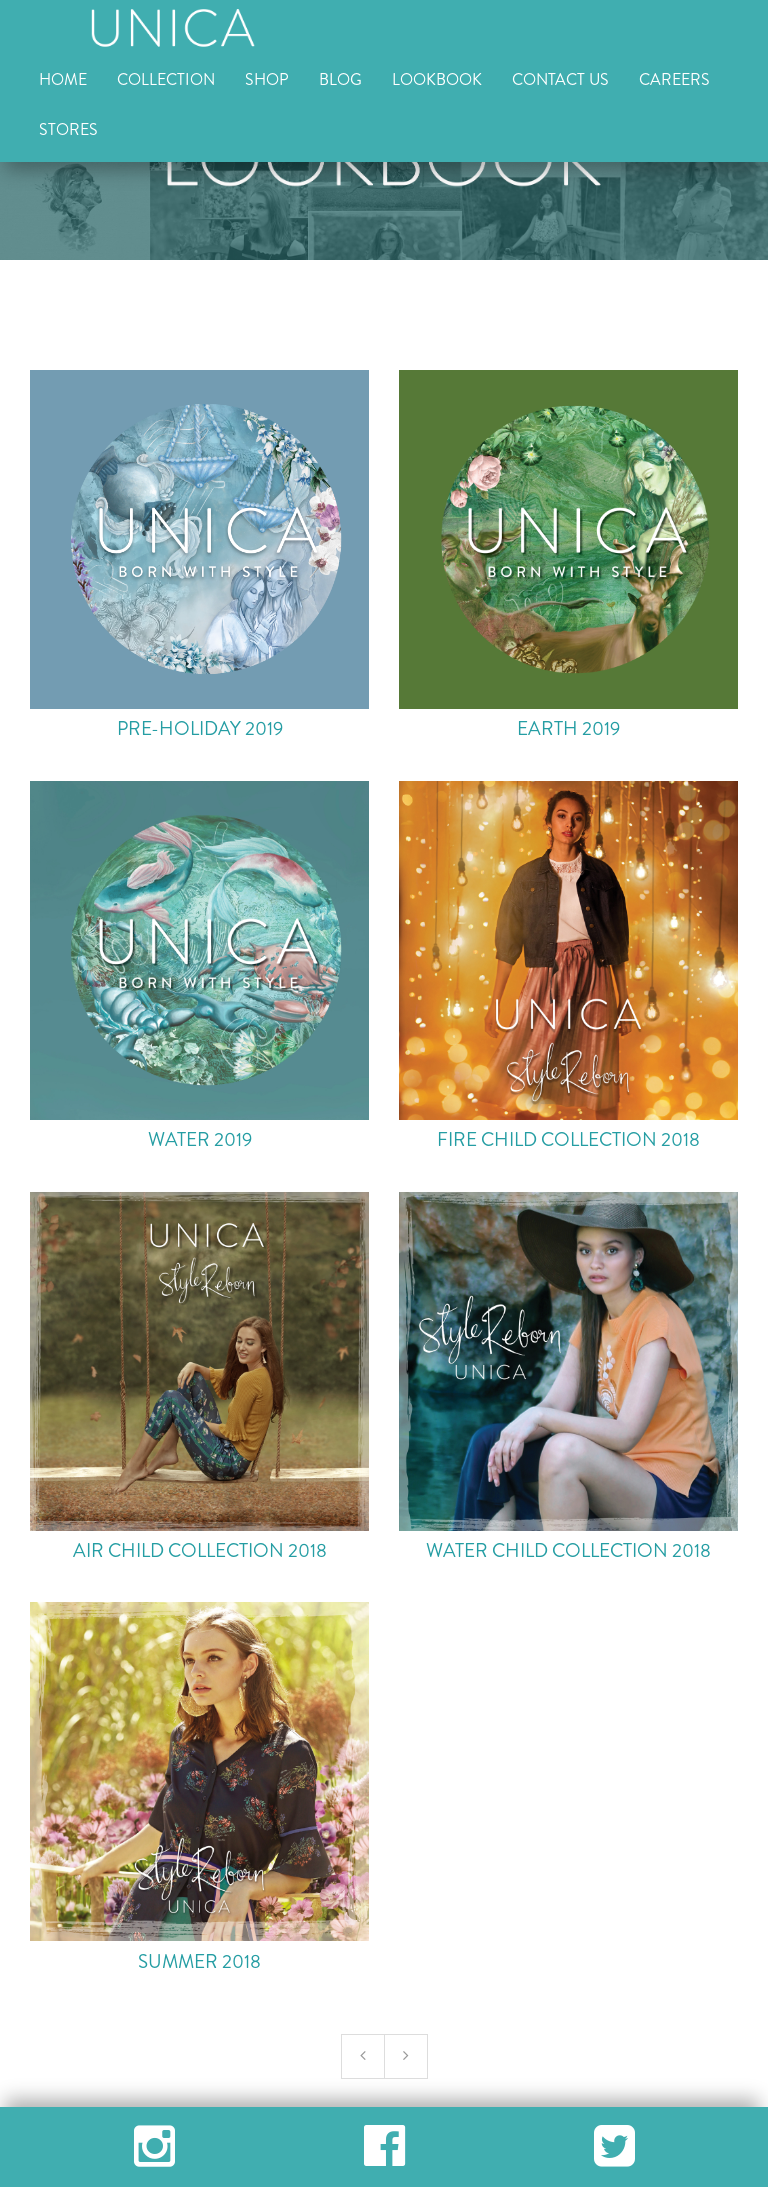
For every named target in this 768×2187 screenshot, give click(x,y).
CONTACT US (560, 79)
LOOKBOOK (437, 79)
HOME (63, 79)
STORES (68, 129)
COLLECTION (166, 79)
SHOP (267, 79)
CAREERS (674, 79)
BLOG (340, 79)
